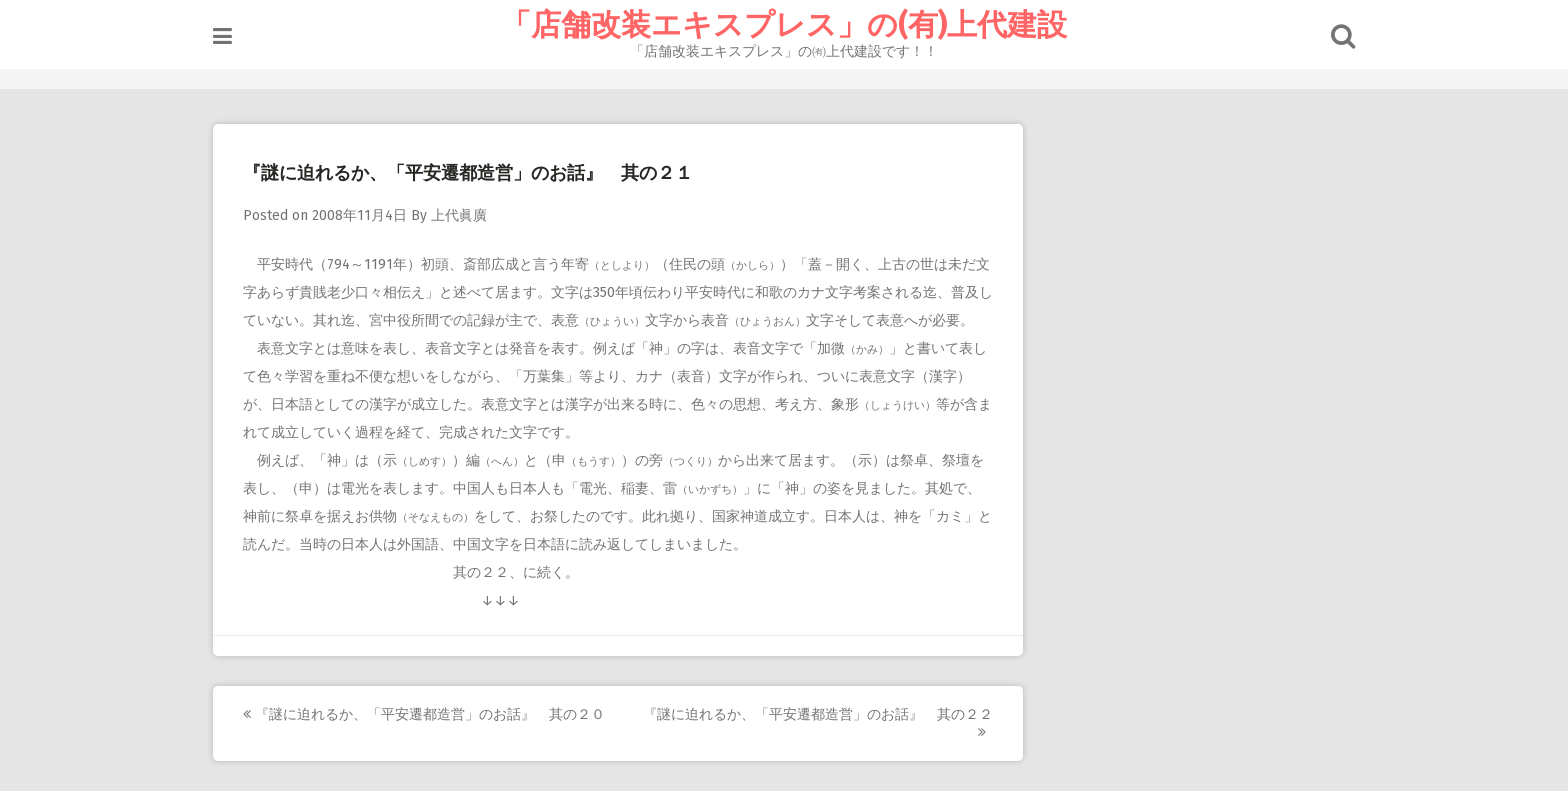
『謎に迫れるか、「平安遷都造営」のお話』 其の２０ (424, 714)
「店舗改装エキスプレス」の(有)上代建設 (784, 25)
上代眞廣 (459, 215)
